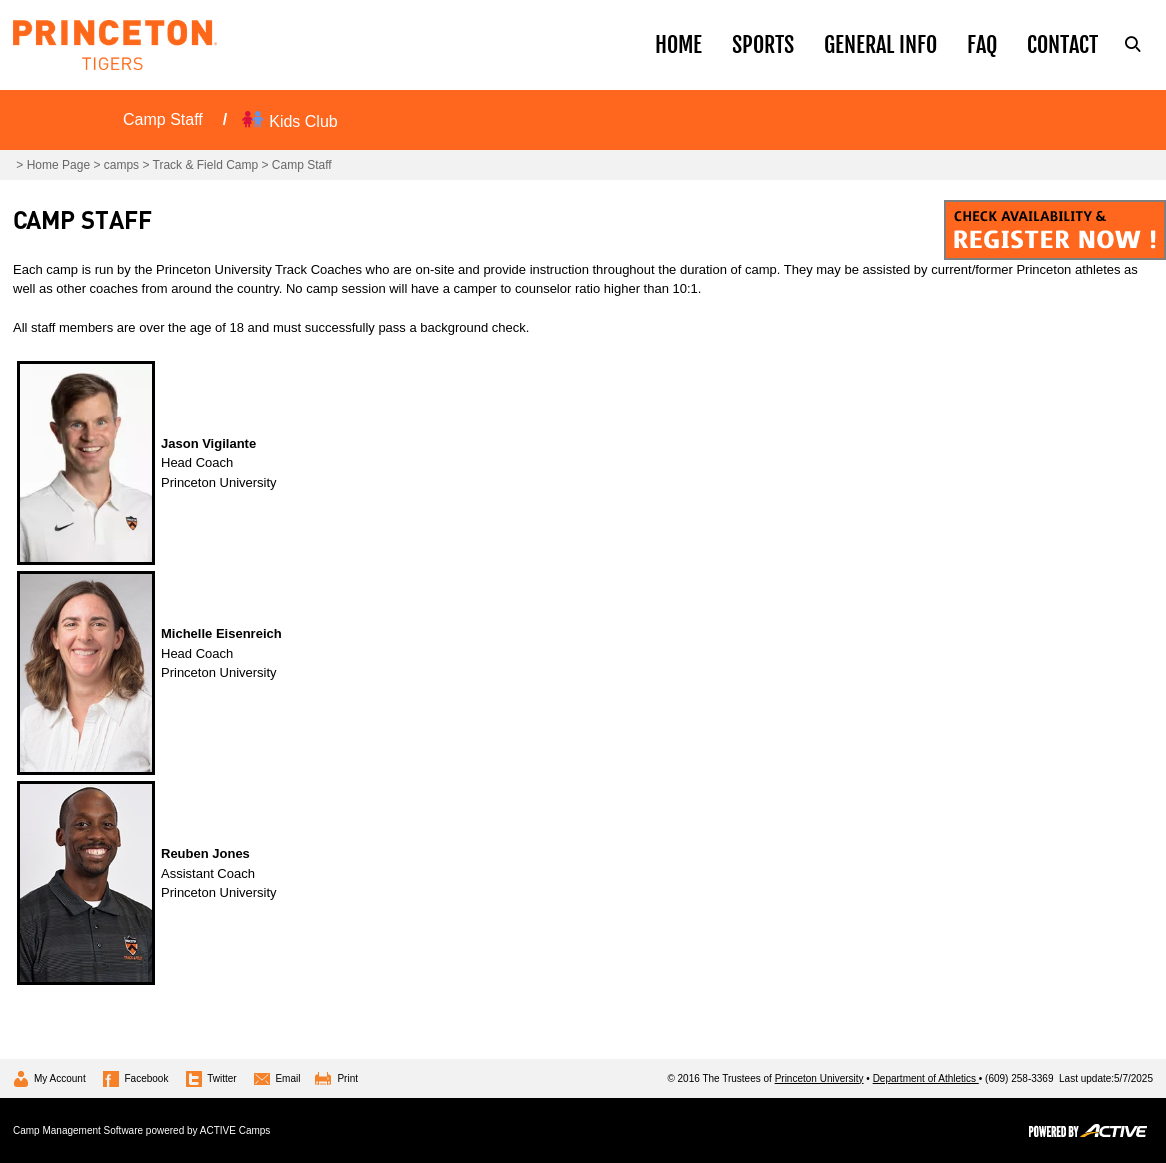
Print (347, 1078)
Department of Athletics (926, 1078)
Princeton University (819, 1078)
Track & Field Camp (206, 165)
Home (678, 44)
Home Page (58, 165)
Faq (982, 44)
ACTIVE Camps (235, 1130)
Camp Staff (163, 119)
